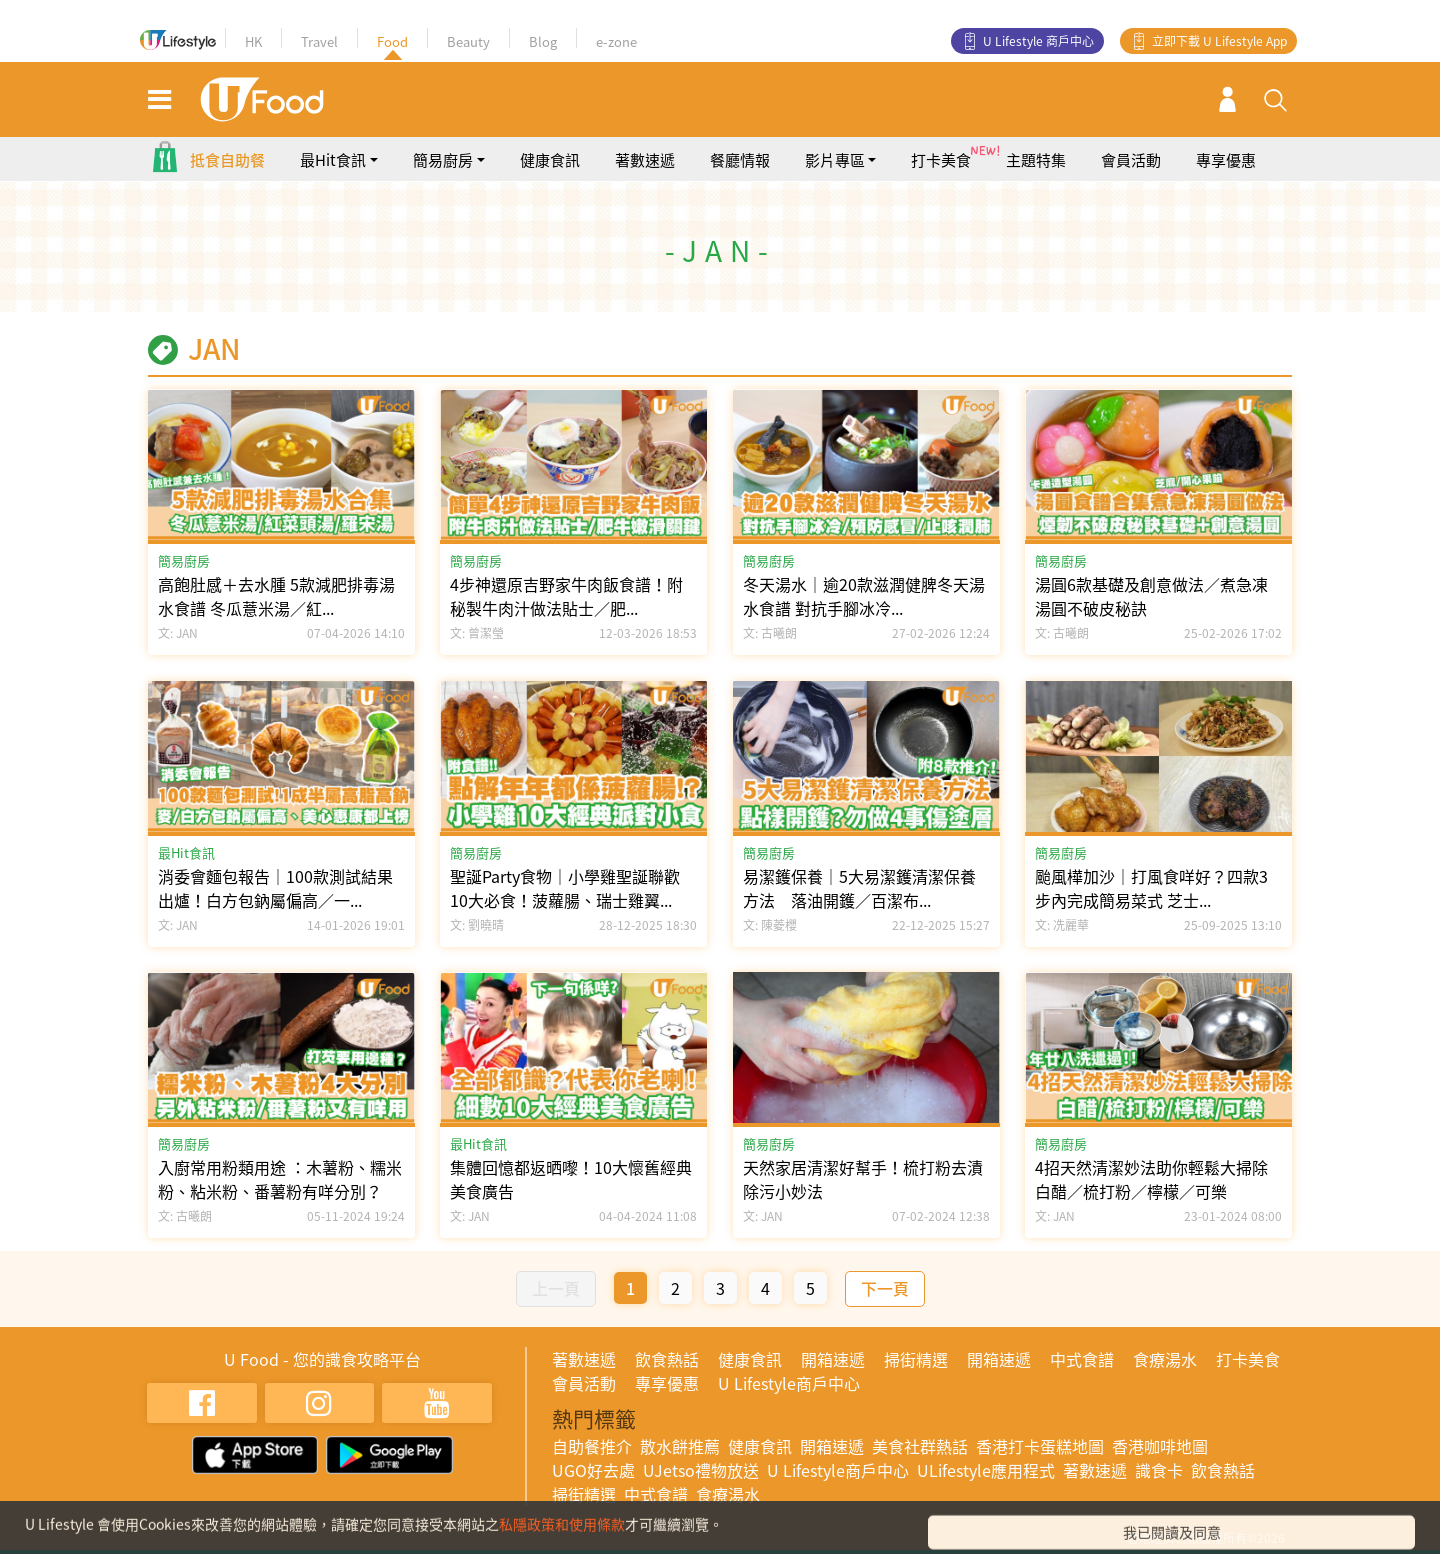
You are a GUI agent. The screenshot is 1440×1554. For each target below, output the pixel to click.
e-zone (616, 41)
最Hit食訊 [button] (333, 160)
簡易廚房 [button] (443, 160)
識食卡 (1159, 1470)
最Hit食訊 (186, 852)
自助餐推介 (592, 1446)
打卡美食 (941, 160)
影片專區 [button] (835, 160)
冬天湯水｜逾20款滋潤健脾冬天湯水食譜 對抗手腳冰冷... (864, 596)
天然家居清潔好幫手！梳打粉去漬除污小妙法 (863, 1179)
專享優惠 (1226, 160)
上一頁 (556, 1288)
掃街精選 (916, 1359)
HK (253, 41)
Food (392, 41)
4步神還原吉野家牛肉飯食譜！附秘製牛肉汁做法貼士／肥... (566, 596)
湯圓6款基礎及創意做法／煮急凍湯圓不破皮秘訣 (1151, 596)
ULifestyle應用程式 (986, 1470)
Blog (543, 41)
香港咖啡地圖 (1160, 1446)
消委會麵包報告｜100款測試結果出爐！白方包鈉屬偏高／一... (275, 888)
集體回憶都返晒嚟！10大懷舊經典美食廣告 (571, 1179)
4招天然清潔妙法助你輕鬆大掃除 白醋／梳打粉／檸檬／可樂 (1151, 1179)
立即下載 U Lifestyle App (1219, 41)
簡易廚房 (184, 560)
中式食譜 (1082, 1359)
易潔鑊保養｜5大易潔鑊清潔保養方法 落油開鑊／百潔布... (859, 888)
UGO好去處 (593, 1470)
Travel (319, 41)
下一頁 (885, 1288)
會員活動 (1131, 160)
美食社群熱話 (920, 1446)
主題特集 (1036, 160)
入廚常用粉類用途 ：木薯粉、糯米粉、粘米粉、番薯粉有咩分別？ (280, 1179)
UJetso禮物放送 (701, 1470)
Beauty (468, 41)
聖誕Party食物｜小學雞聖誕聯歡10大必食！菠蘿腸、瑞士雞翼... (565, 888)
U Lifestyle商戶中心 (789, 1383)
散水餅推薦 (680, 1446)
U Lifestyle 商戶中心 (1038, 41)
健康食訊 (550, 160)
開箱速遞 (833, 1359)
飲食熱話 (667, 1359)
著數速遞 (645, 160)
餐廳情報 (740, 160)
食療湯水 (1165, 1359)
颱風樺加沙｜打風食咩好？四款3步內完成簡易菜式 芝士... (1151, 888)
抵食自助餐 (227, 160)
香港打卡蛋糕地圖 (1040, 1446)
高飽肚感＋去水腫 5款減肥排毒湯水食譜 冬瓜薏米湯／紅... (276, 596)
